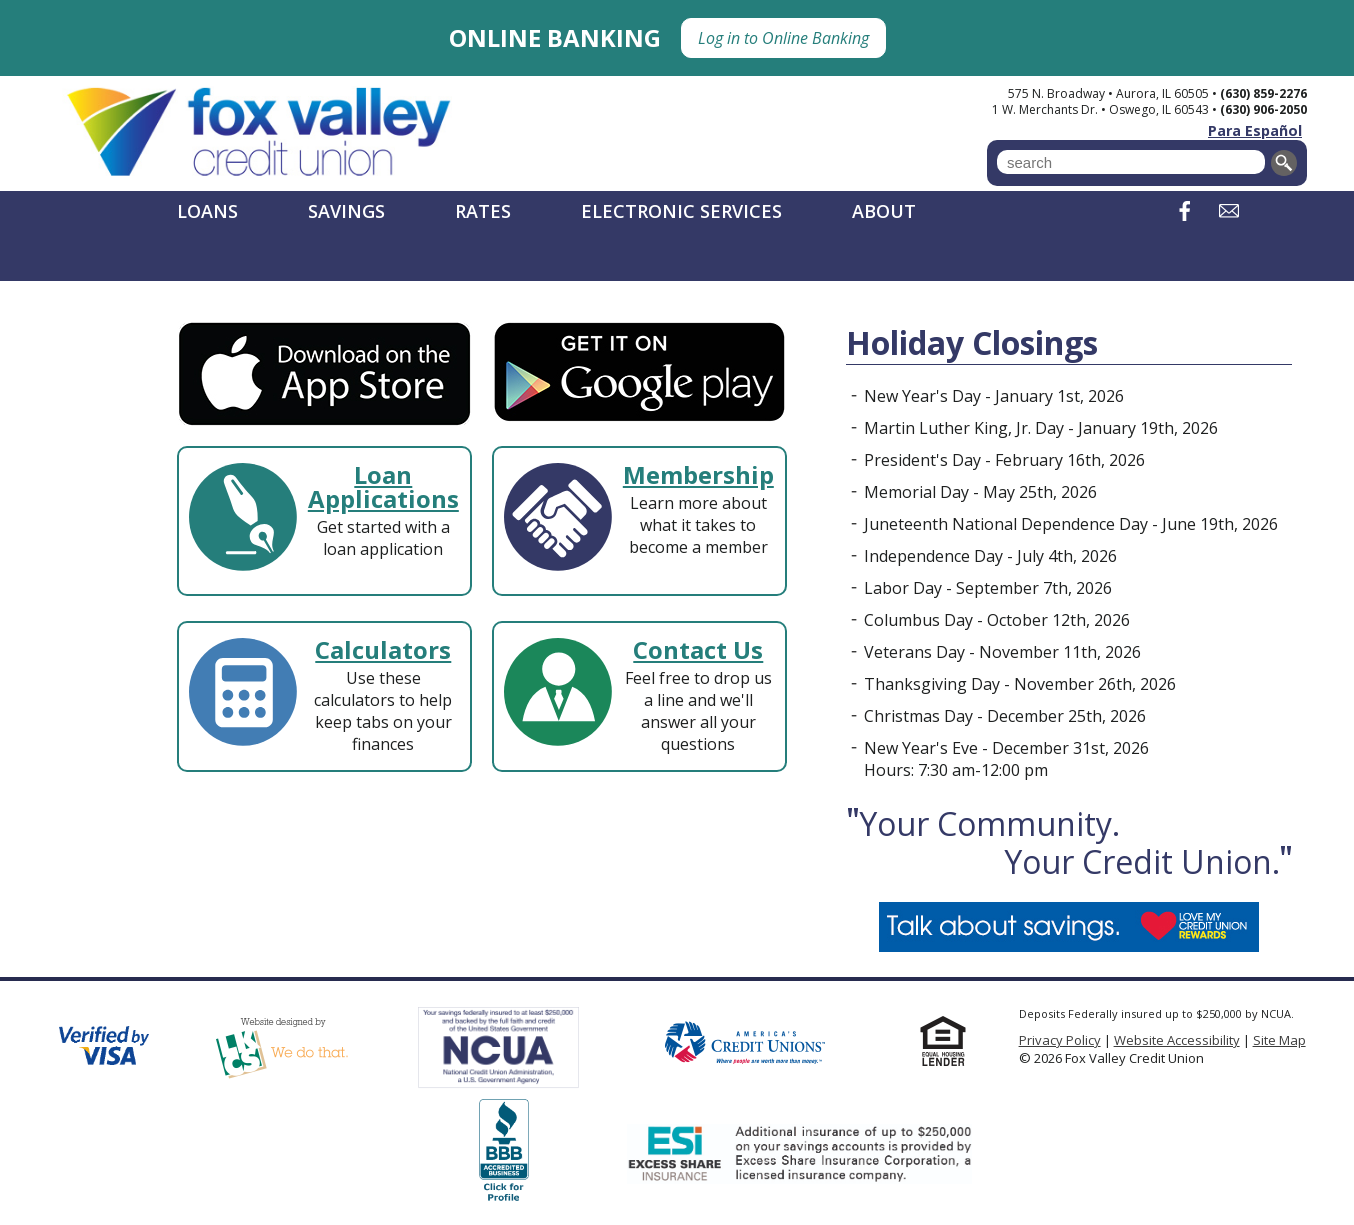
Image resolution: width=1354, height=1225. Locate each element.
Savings (346, 211)
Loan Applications (383, 486)
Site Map (1279, 1040)
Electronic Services (681, 211)
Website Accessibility (1177, 1040)
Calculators (383, 649)
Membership (698, 474)
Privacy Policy (1060, 1040)
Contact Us (698, 649)
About (884, 211)
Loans (207, 211)
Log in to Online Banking (783, 38)
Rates (483, 211)
